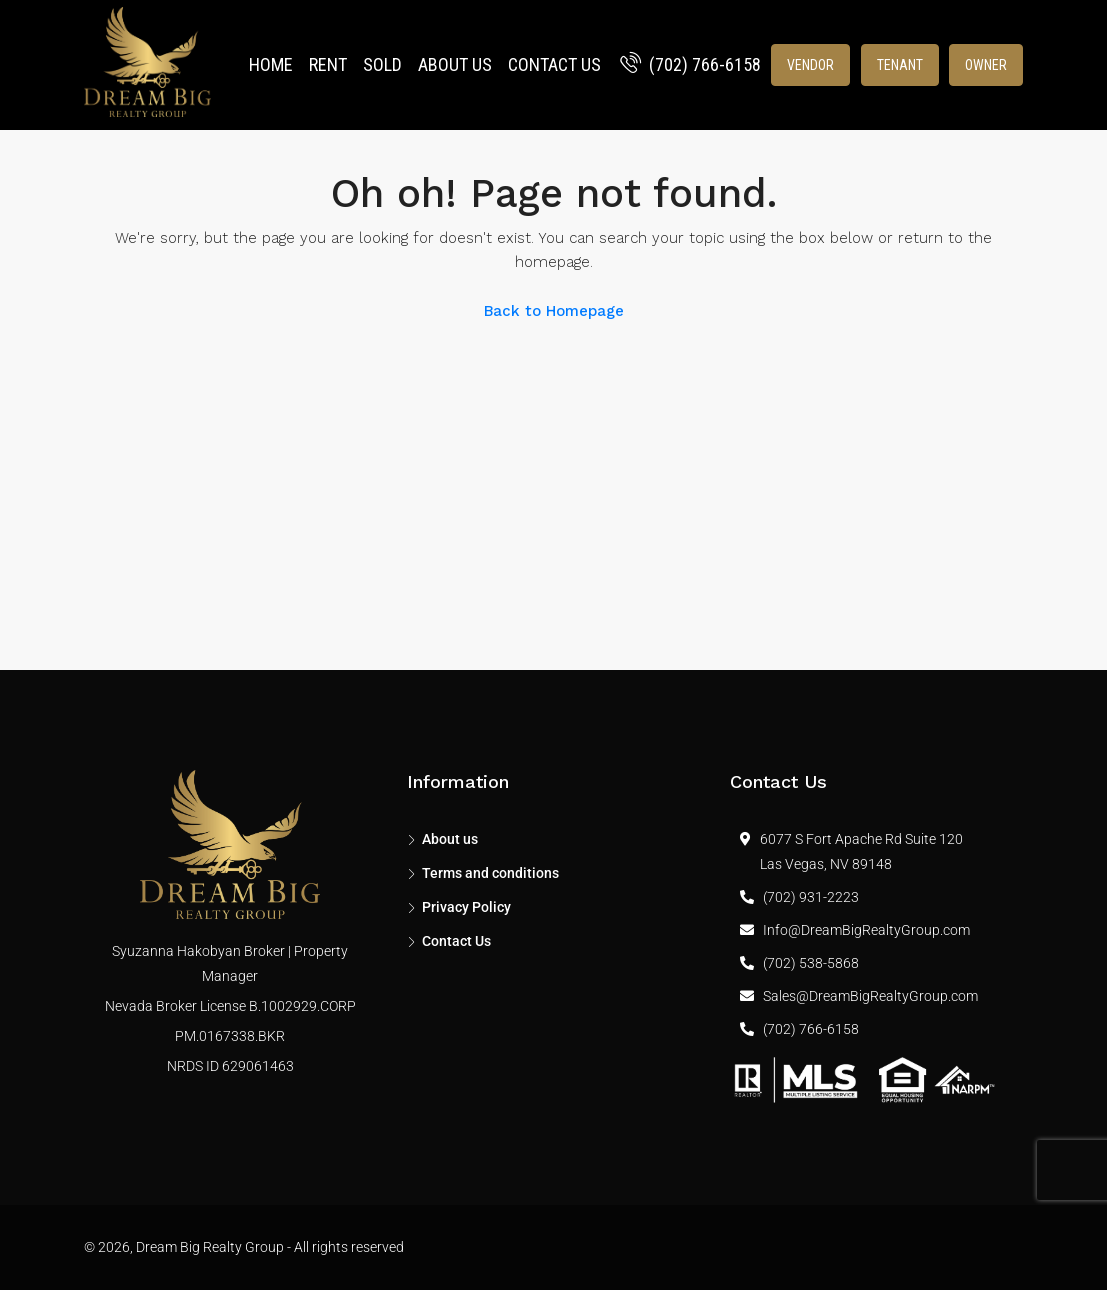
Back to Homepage (554, 311)
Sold (382, 64)
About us (455, 64)
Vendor (810, 65)
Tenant (900, 65)
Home (271, 64)
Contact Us (554, 64)
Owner (986, 65)
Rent (328, 64)
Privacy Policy (466, 907)
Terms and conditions (490, 873)
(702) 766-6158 (690, 64)
